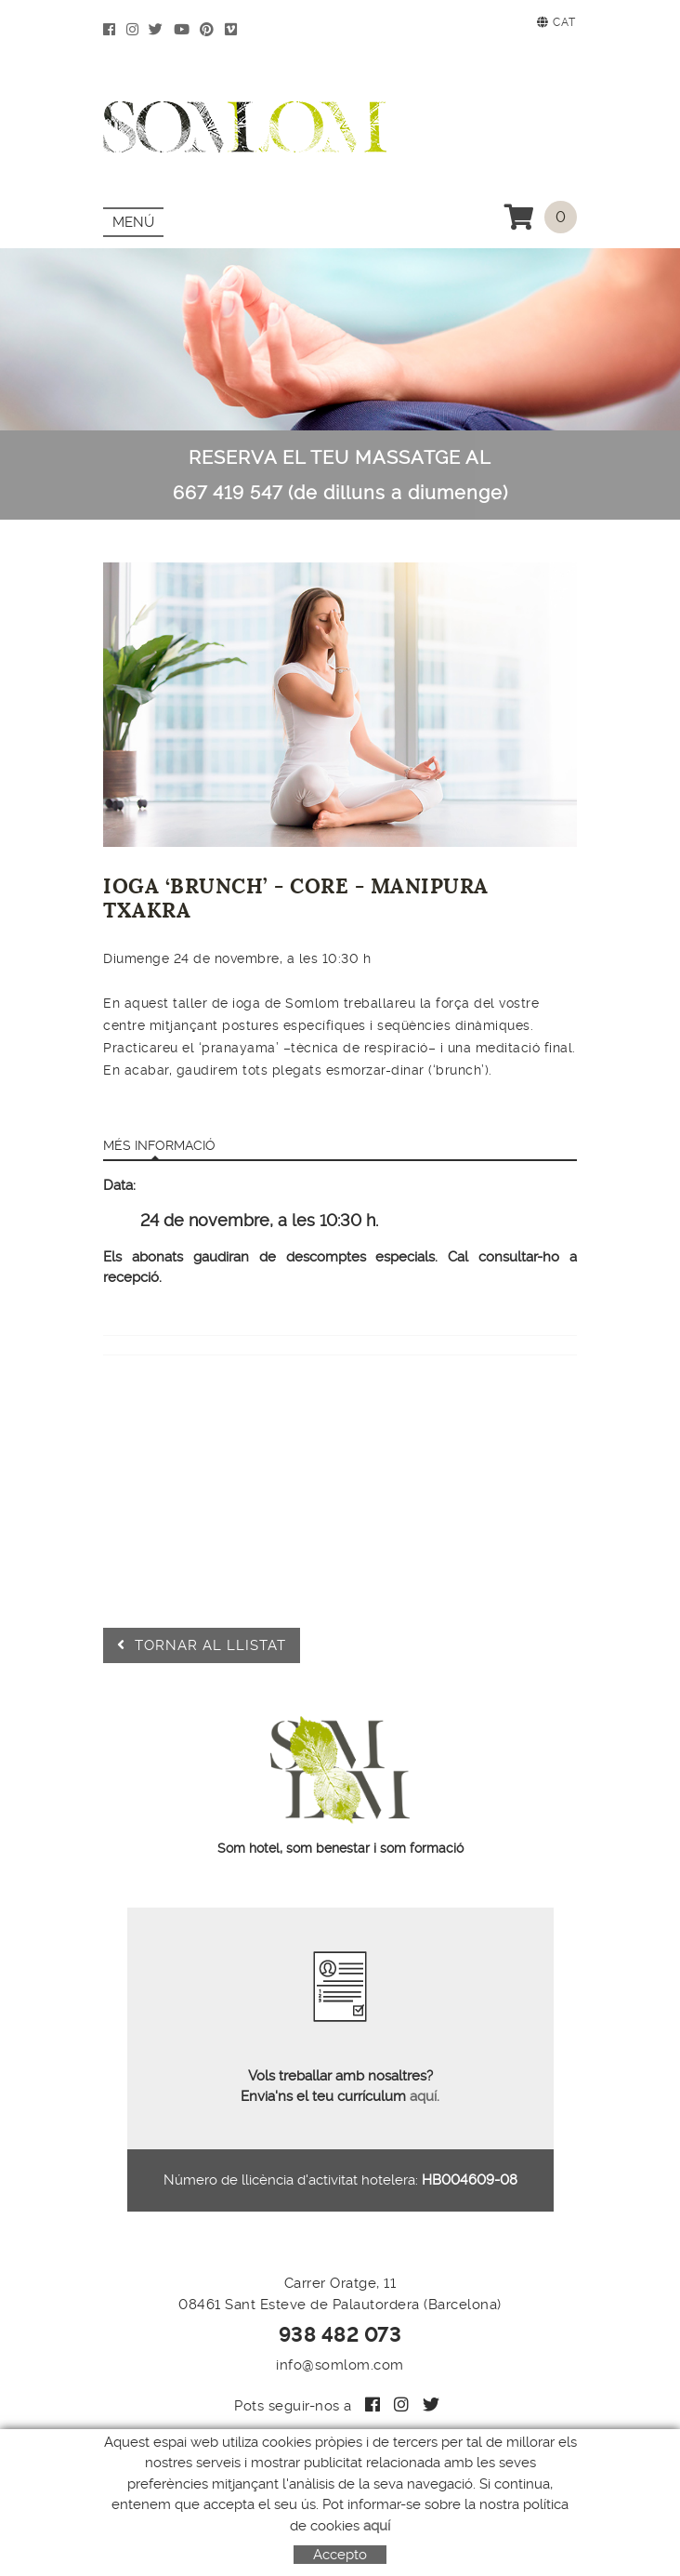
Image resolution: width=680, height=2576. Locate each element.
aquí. (422, 2096)
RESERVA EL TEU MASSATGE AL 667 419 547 (340, 475)
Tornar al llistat (201, 1645)
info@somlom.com (340, 2365)
